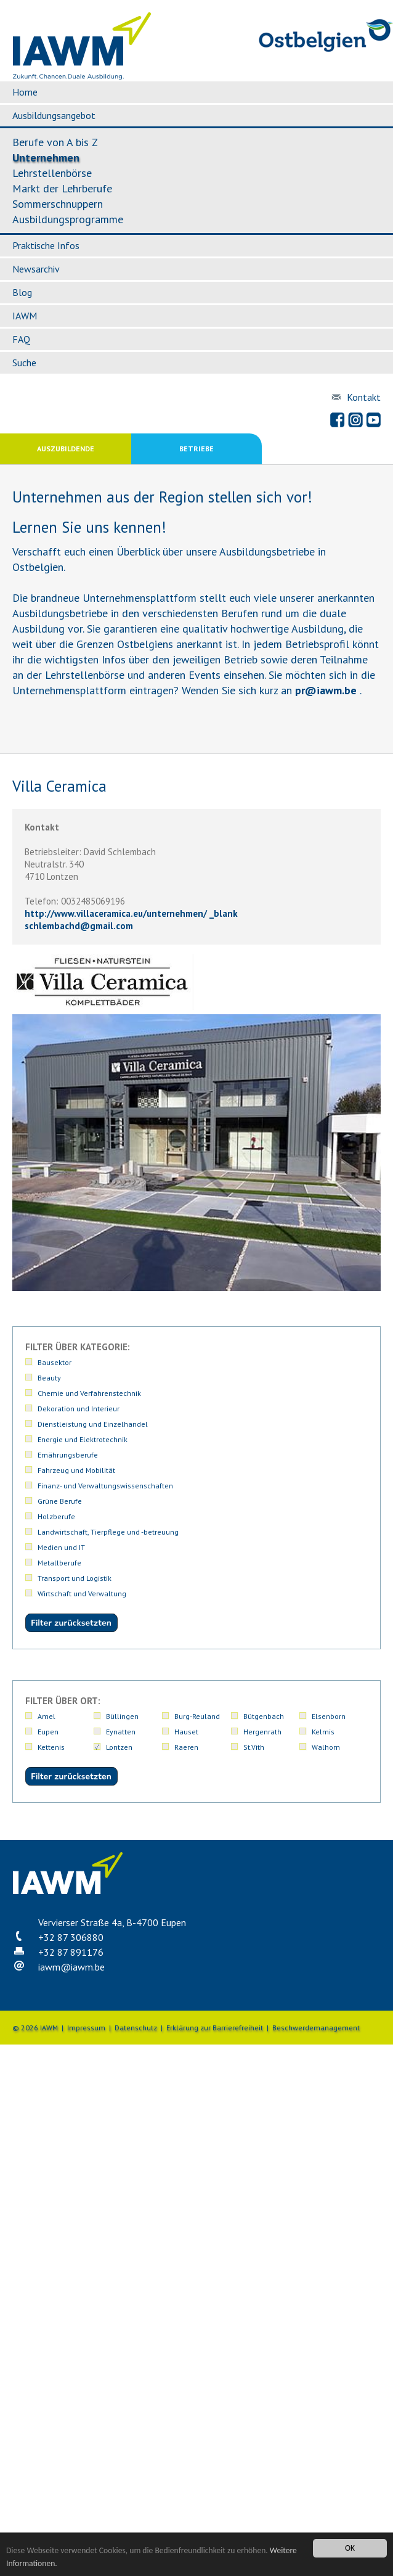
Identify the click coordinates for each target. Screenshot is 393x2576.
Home (25, 92)
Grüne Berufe (60, 1501)
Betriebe (196, 448)
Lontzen (119, 1747)
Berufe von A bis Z (55, 142)
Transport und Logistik (74, 1578)
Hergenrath (262, 1731)
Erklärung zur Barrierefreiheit (214, 2027)
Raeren (186, 1747)
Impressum (86, 2027)
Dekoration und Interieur (79, 1408)
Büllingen (122, 1716)
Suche (24, 362)
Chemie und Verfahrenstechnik (89, 1393)
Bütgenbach (263, 1716)
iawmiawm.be (71, 1967)
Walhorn (326, 1747)
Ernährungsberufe (68, 1454)
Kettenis (51, 1747)
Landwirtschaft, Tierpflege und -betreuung (108, 1531)
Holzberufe (56, 1516)
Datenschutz (136, 2027)
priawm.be (326, 690)
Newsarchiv (36, 269)
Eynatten (121, 1731)
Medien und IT (61, 1547)
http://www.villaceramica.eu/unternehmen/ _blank (131, 913)
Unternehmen (45, 157)
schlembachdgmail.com (79, 926)
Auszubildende (65, 448)
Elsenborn (329, 1716)
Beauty (49, 1377)
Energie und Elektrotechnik (83, 1439)
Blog (22, 292)
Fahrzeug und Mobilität (76, 1470)
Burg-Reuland (197, 1716)
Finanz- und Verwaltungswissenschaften (105, 1485)
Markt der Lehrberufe (62, 188)
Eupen (48, 1731)
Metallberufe (59, 1562)
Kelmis (323, 1731)
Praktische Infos (45, 245)
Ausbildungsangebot (53, 115)
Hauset (186, 1731)
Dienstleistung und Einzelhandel (93, 1424)
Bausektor (54, 1362)
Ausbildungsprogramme (67, 219)
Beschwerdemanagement (316, 2027)
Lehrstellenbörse (52, 173)
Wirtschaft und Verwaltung (82, 1593)
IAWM (24, 316)
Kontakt (364, 397)
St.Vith (253, 1747)
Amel (46, 1716)
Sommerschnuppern (57, 204)
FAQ (21, 339)
